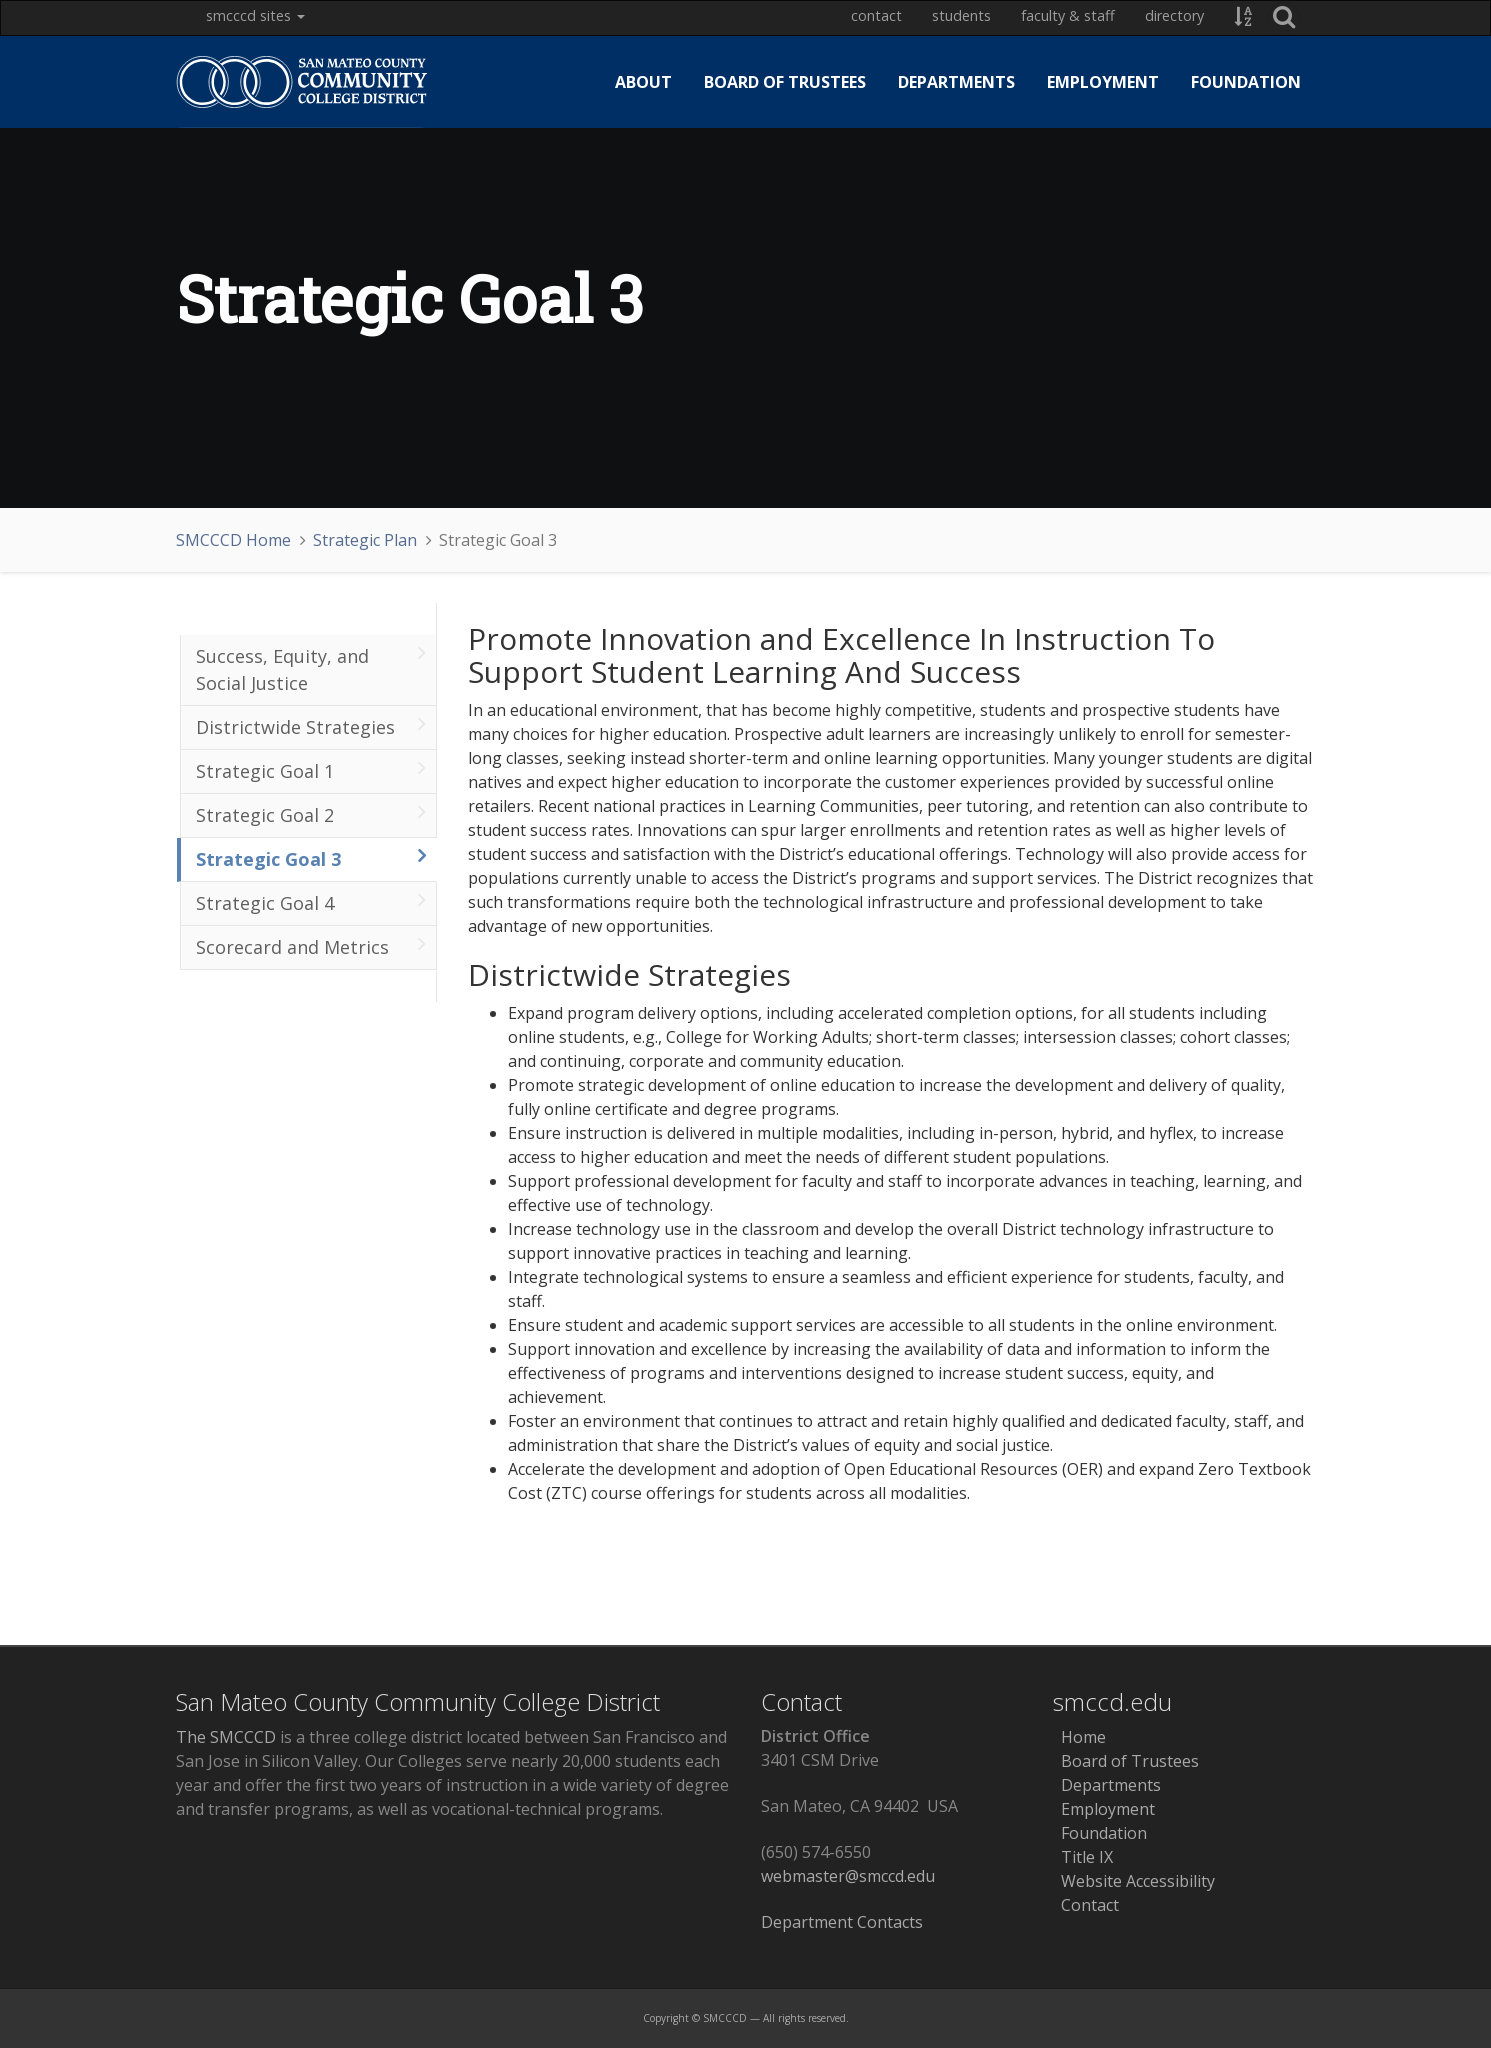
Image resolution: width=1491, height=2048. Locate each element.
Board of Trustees (785, 82)
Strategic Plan (365, 540)
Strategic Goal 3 (311, 857)
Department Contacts (842, 1922)
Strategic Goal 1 (311, 769)
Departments (956, 82)
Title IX (1083, 1857)
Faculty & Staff (1068, 15)
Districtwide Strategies (311, 725)
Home (1079, 1737)
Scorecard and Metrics (311, 945)
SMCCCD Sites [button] (255, 15)
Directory (1174, 15)
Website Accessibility (1134, 1881)
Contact (876, 15)
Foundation (1246, 82)
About (643, 82)
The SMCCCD (226, 1737)
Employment (1103, 82)
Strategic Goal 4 (311, 901)
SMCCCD (725, 2018)
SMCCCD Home (233, 540)
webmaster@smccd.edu (848, 1876)
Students (961, 15)
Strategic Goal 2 (311, 813)
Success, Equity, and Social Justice (311, 668)
